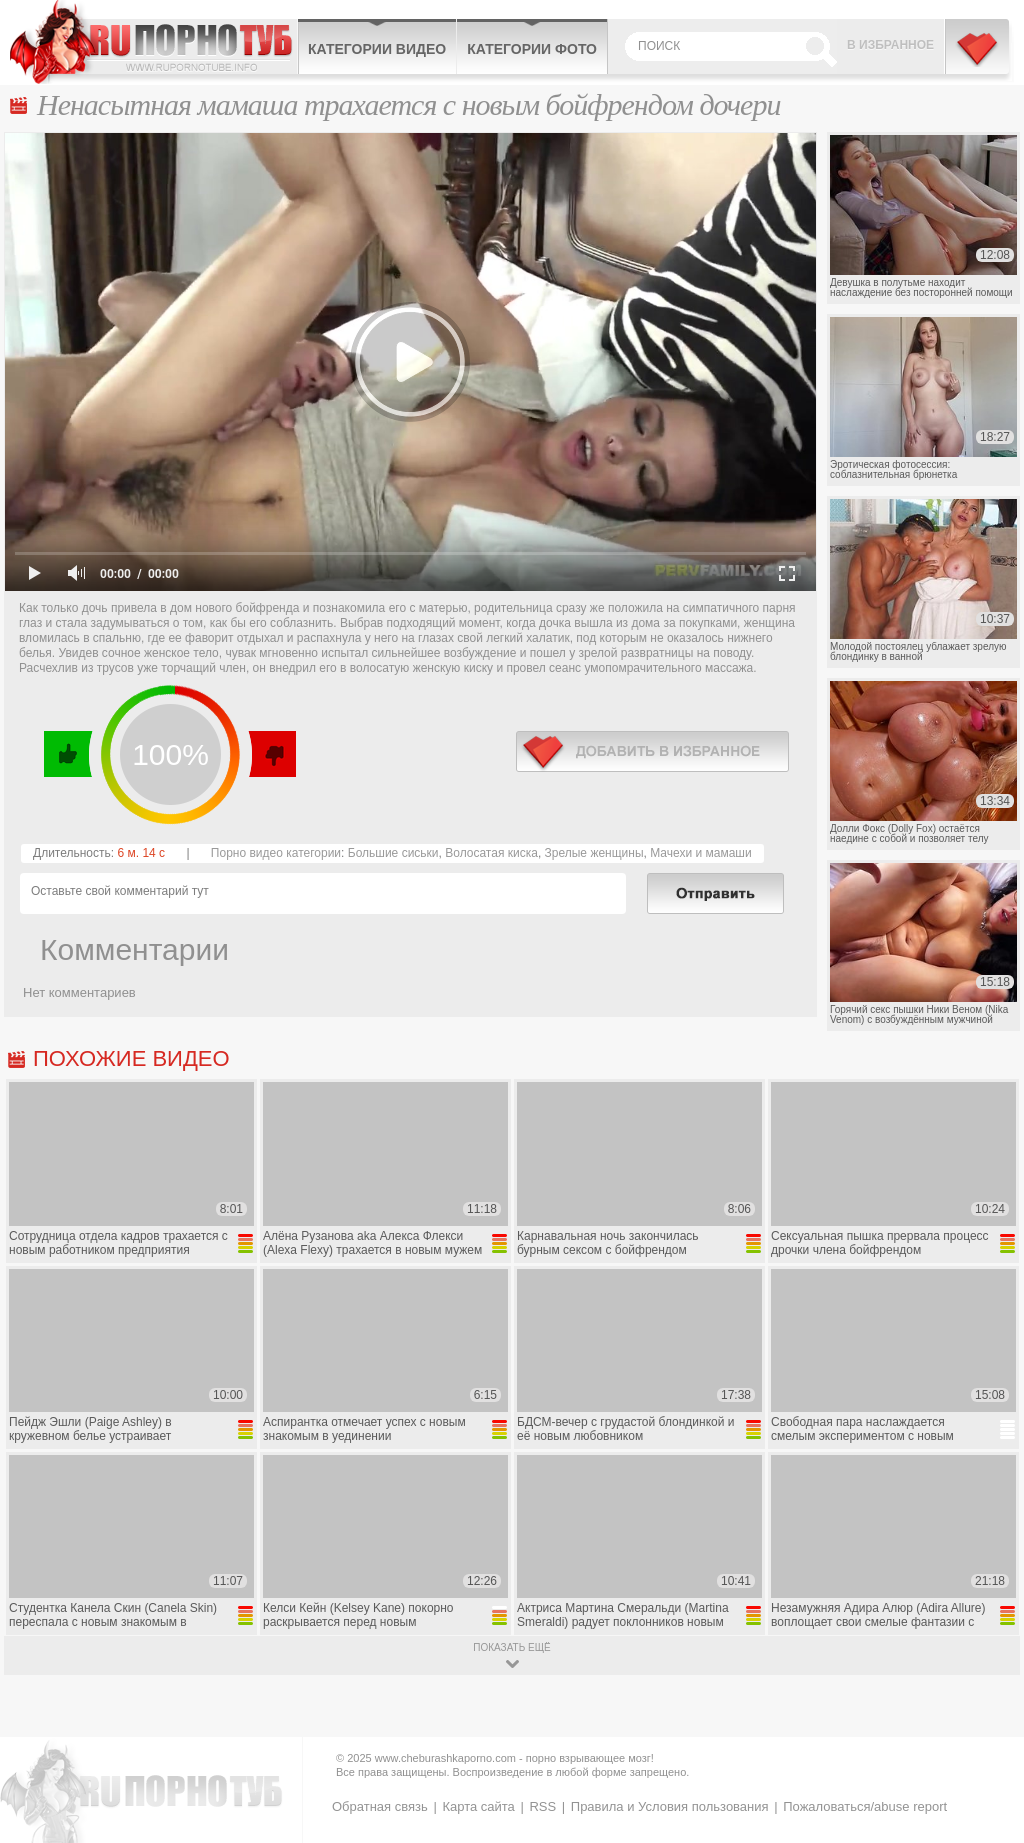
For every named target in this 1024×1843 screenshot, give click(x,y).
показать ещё (511, 1647)
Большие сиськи (393, 853)
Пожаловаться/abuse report (865, 1806)
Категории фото (532, 49)
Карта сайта (478, 1806)
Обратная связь (380, 1806)
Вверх (985, 1731)
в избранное (652, 751)
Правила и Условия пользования (670, 1806)
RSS (542, 1806)
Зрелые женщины (594, 853)
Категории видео (377, 49)
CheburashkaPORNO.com (153, 42)
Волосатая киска (491, 853)
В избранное (890, 45)
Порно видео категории (276, 853)
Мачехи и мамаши (700, 853)
